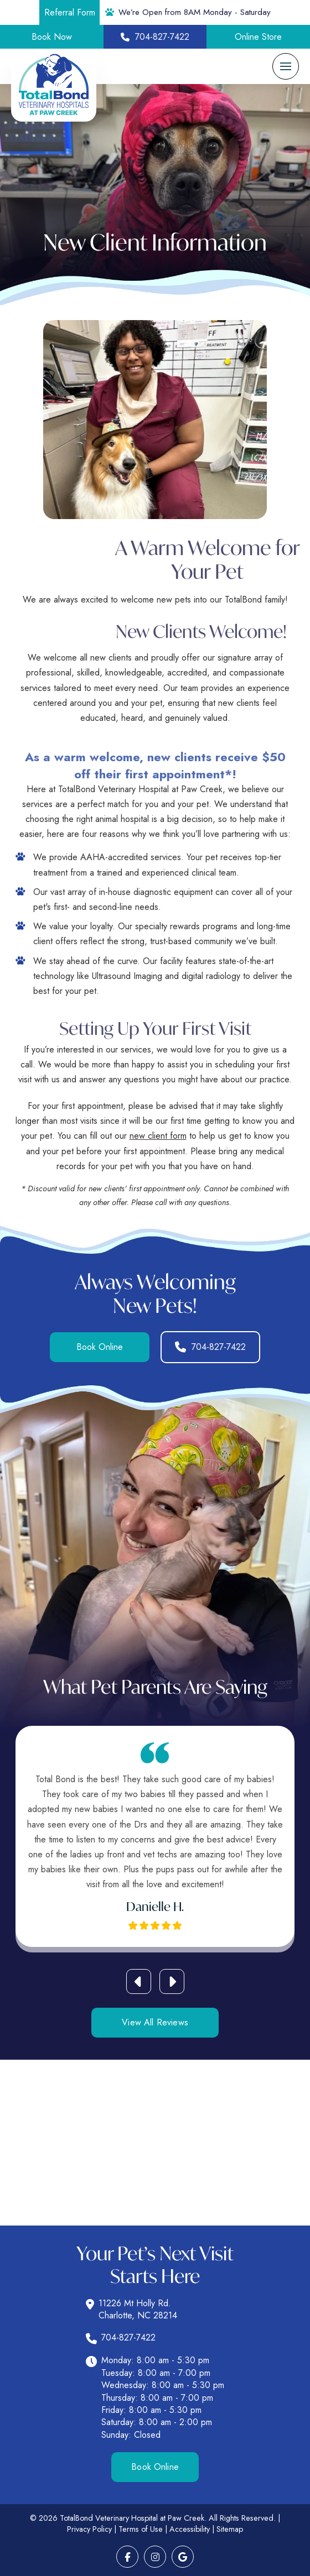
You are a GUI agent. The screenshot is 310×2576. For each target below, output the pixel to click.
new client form (158, 1135)
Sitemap (229, 2529)
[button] (285, 66)
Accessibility (189, 2529)
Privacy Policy (89, 2529)
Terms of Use (140, 2529)
